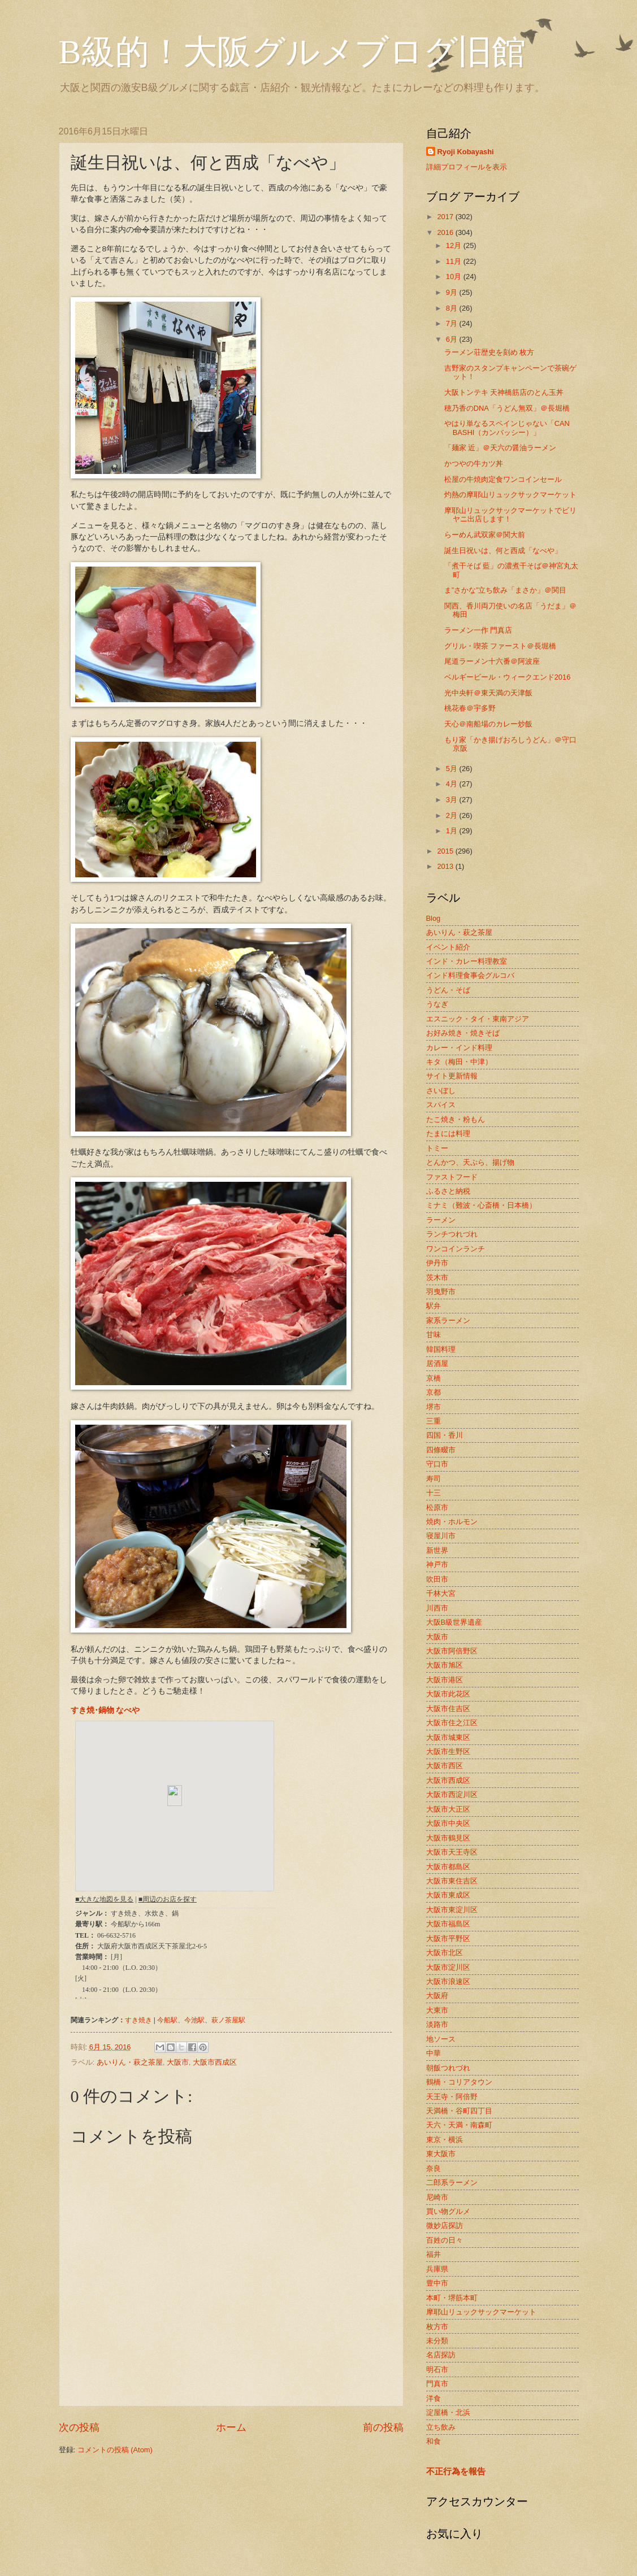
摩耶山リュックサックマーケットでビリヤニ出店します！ (510, 514)
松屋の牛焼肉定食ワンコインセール (503, 479)
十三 (433, 1493)
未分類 (437, 2340)
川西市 (437, 1608)
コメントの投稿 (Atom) (115, 2450)
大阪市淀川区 (448, 1967)
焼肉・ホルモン (452, 1521)
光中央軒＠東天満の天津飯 (488, 693)
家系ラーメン (448, 1320)
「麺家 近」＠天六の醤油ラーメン (500, 447)
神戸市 (437, 1564)
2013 (446, 866)
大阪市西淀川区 (452, 1794)
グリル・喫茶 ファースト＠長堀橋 (500, 646)
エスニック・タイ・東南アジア (477, 1019)
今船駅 (167, 2020)
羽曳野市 (441, 1291)
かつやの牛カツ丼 (473, 463)
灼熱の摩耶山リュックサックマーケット (510, 494)
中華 (433, 2053)
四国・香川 (444, 1435)
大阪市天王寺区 (452, 1852)
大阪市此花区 (448, 1694)
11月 (454, 261)
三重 (433, 1421)
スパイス (441, 1104)
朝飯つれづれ (448, 2068)
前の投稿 (383, 2427)
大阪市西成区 (215, 2062)
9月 (453, 292)
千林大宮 (441, 1593)
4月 (453, 784)
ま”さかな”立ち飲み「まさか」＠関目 (505, 590)
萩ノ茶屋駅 (228, 2020)
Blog (433, 918)
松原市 (437, 1507)
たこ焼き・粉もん (455, 1119)
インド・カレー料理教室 (466, 961)
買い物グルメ (448, 2211)
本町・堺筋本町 (452, 2298)
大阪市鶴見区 (448, 1838)
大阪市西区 (444, 1765)
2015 (446, 851)
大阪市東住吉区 (452, 1881)
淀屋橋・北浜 (448, 2412)
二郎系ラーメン (452, 2182)
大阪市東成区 (448, 1895)
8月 (453, 308)
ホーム (231, 2427)
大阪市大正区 (448, 1809)
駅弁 (433, 1306)
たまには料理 (448, 1133)
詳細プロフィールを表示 (466, 167)
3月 (453, 799)
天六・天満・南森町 (459, 2125)
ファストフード (452, 1177)
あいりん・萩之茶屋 (130, 2062)
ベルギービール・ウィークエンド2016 (507, 677)
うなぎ (437, 1004)
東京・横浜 (444, 2139)
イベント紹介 (448, 947)
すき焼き (138, 2020)
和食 (433, 2441)
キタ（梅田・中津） (459, 1062)
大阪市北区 (444, 1952)
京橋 (433, 1378)
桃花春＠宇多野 (470, 708)
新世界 (437, 1550)
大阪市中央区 (448, 1823)
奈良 (433, 2168)
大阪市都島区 (448, 1867)
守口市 (437, 1464)
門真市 (437, 2383)
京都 (433, 1392)
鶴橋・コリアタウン (459, 2082)
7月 (453, 323)
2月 (453, 815)
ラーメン (441, 1220)
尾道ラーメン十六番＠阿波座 (492, 661)
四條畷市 (441, 1450)
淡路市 (437, 2024)
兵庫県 (437, 2269)
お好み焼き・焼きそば (463, 1033)
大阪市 (178, 2062)
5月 (453, 768)
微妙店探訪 (444, 2225)
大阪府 (437, 1995)
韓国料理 (441, 1349)
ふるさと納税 (448, 1191)
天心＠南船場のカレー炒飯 (488, 724)
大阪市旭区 (444, 1665)
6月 (453, 339)
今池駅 (194, 2020)
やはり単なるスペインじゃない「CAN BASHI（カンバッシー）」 (507, 427)
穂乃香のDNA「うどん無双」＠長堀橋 (507, 408)
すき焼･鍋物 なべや (105, 1710)
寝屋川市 (441, 1535)
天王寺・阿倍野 (452, 2096)
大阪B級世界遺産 (454, 1622)
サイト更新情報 (452, 1076)
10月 (454, 276)
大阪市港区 (444, 1680)
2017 (446, 216)
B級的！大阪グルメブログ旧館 (292, 52)
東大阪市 (441, 2153)
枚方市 (437, 2326)
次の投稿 (79, 2427)
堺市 (433, 1407)
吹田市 (437, 1579)
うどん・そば (448, 990)
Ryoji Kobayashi (465, 151)
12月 (454, 245)
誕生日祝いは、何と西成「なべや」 (503, 550)
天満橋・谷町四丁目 (459, 2111)
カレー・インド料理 (459, 1047)
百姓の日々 (444, 2240)
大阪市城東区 (448, 1737)
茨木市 (437, 1277)
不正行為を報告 (456, 2471)
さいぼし (441, 1090)
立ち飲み (441, 2427)
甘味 (433, 1334)
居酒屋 (437, 1363)
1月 (453, 830)
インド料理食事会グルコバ (470, 975)
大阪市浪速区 (448, 1981)
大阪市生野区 (448, 1751)
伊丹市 (437, 1263)
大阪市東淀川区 (452, 1909)
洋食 (433, 2398)
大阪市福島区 (448, 1924)
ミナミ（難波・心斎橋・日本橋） (481, 1205)
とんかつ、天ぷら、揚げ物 (470, 1162)
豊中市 (437, 2283)
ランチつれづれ (452, 1234)
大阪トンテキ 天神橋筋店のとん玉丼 (504, 392)
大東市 (437, 2010)
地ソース (441, 2039)
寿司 (433, 1478)
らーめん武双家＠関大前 (484, 534)
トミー (437, 1148)
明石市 (437, 2369)
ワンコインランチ (455, 1249)
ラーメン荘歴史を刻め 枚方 (489, 352)
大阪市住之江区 (452, 1722)
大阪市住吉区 (448, 1708)
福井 (433, 2254)
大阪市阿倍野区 (452, 1651)
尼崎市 (437, 2197)
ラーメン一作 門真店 (478, 630)
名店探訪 (441, 2355)
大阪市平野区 (448, 1938)
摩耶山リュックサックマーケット (481, 2312)
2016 (446, 232)
